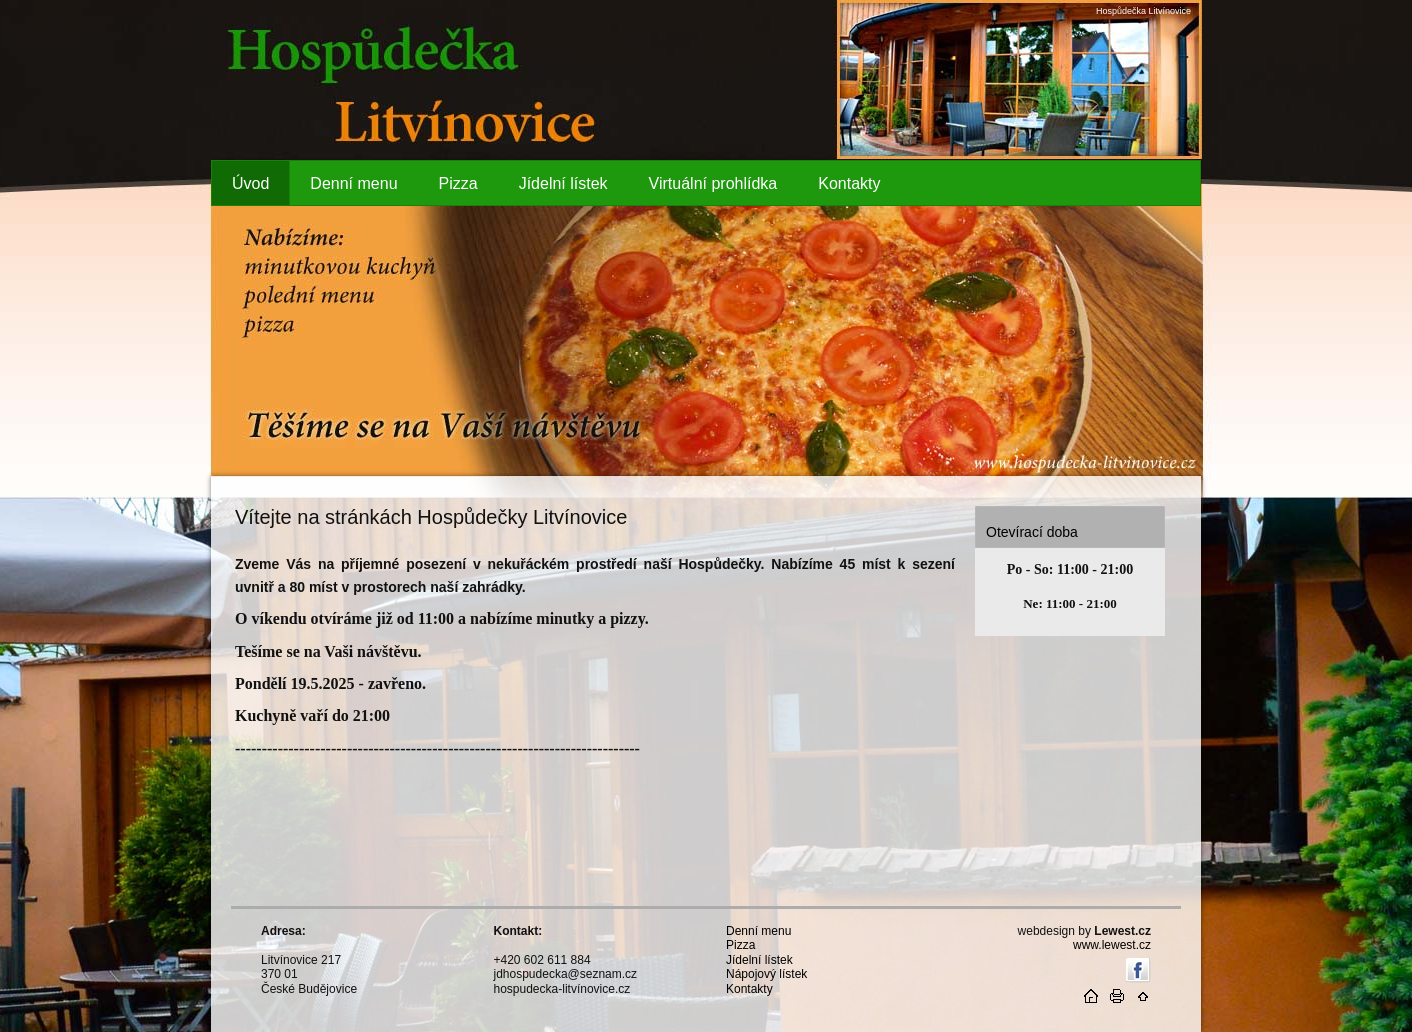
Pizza (740, 945)
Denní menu (758, 931)
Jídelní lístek (759, 960)
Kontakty (749, 989)
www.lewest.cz (1112, 945)
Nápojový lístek (766, 974)
